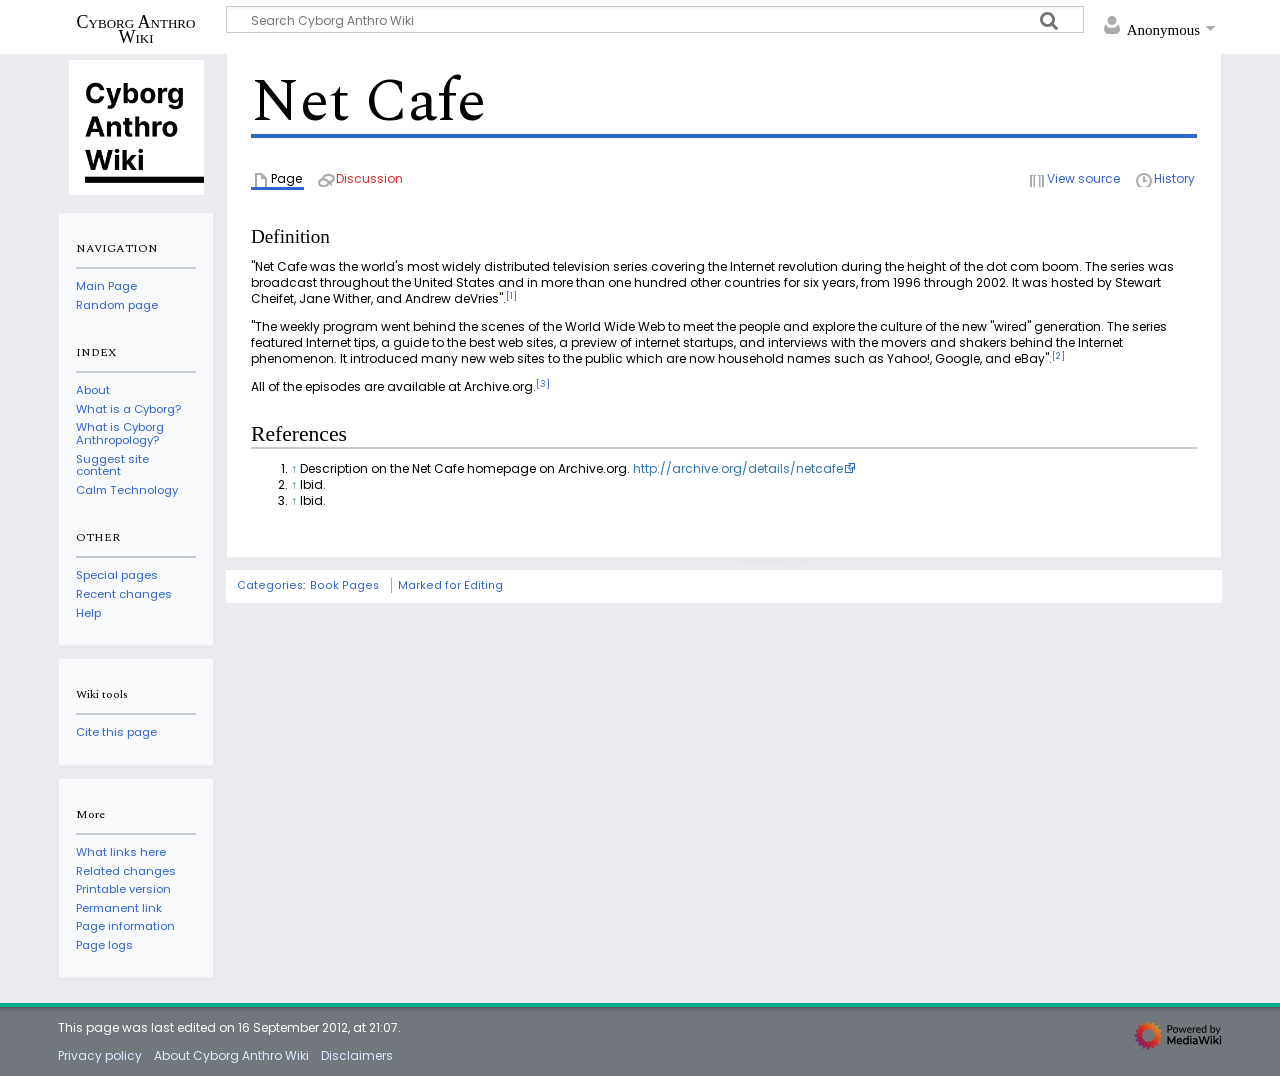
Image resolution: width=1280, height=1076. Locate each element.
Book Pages (344, 585)
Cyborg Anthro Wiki (136, 29)
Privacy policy (100, 1055)
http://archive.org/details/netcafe (738, 468)
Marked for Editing (450, 585)
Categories (270, 585)
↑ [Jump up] (294, 468)
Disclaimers (357, 1055)
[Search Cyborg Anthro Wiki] (655, 19)
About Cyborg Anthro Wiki (231, 1055)
